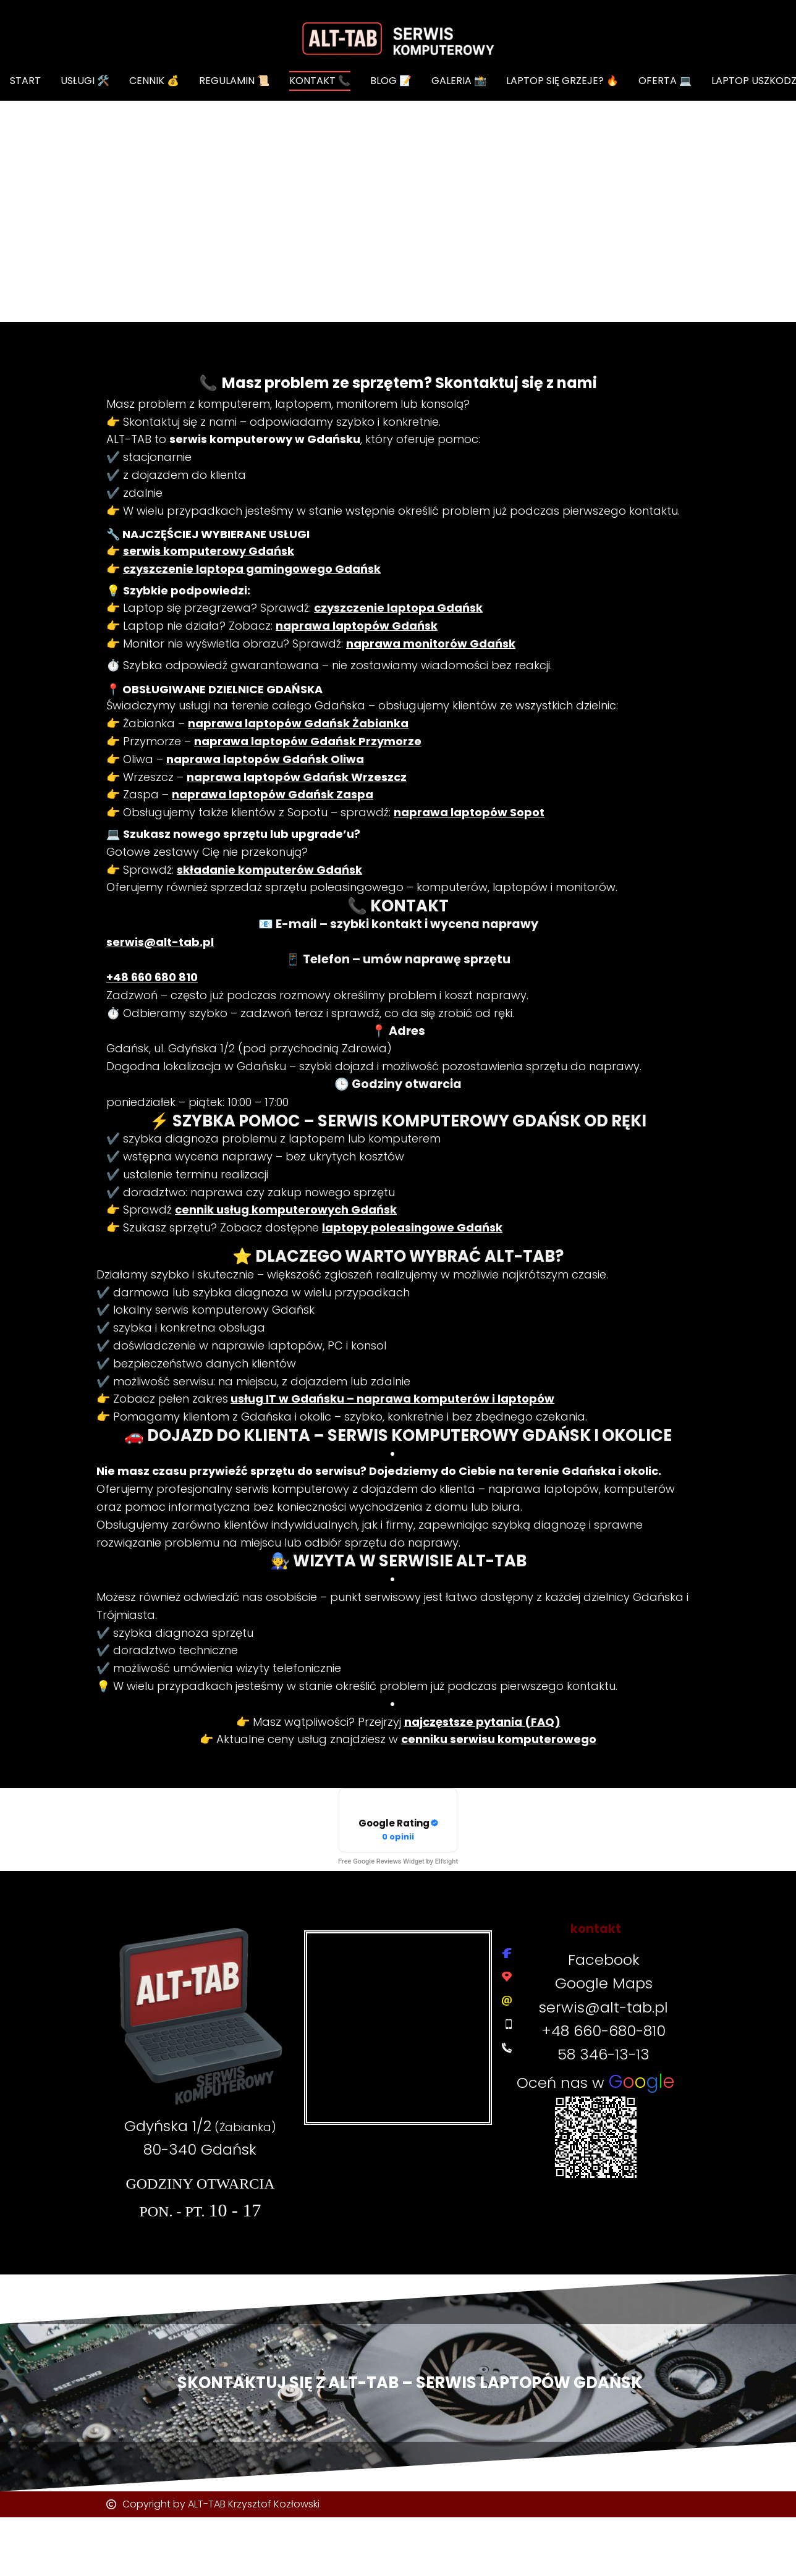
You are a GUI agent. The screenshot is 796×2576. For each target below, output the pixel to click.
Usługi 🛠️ (85, 81)
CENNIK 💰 (154, 81)
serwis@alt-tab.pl (603, 2007)
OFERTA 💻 (665, 81)
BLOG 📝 (391, 81)
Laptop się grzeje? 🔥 (562, 81)
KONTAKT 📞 (319, 81)
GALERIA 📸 (458, 81)
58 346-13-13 (603, 2054)
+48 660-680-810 (603, 2031)
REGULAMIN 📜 (234, 81)
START (25, 81)
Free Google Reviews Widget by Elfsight (398, 1861)
